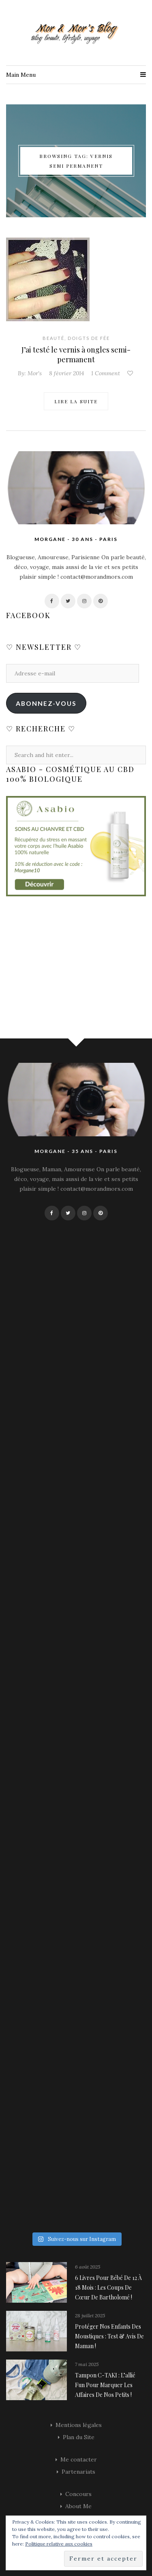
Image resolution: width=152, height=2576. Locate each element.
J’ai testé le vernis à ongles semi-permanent (76, 354)
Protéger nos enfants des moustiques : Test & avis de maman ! (109, 2336)
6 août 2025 (87, 2267)
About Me (78, 2506)
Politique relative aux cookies (58, 2544)
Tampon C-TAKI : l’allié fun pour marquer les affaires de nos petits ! (105, 2385)
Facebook (28, 615)
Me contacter (78, 2459)
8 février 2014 (66, 373)
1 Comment (105, 373)
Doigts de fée (89, 338)
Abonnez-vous (46, 703)
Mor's (35, 373)
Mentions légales (79, 2425)
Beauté (53, 338)
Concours (78, 2494)
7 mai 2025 (86, 2364)
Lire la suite (76, 401)
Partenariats (78, 2471)
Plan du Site (78, 2437)
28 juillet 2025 (90, 2315)
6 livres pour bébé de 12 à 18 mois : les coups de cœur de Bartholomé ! (108, 2287)
